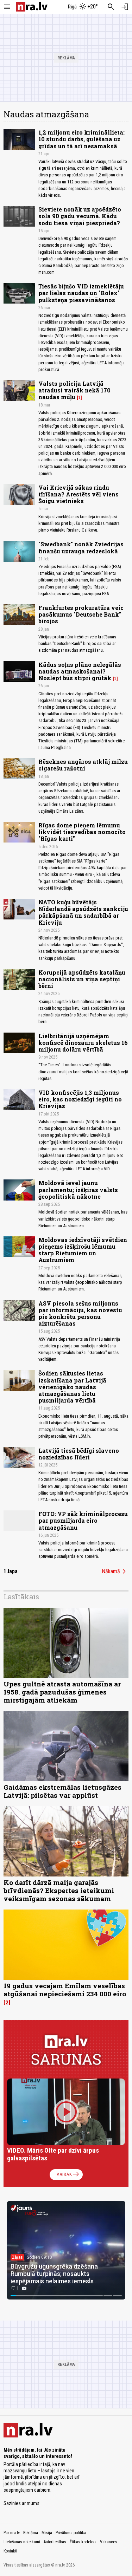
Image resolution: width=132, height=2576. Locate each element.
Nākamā (115, 1571)
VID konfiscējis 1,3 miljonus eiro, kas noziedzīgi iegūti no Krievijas (80, 1099)
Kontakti (10, 2551)
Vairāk (68, 2174)
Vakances (108, 2541)
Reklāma (30, 2532)
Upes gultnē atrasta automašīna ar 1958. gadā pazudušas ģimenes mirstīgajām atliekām (62, 1691)
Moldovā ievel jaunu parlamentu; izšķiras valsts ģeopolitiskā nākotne (78, 1189)
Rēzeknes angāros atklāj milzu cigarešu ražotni (83, 765)
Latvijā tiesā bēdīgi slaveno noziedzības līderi (78, 1454)
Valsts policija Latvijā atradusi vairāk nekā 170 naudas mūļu (74, 390)
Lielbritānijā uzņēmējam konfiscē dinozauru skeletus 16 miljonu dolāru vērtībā (83, 1042)
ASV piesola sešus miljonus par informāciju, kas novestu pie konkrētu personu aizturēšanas (80, 1313)
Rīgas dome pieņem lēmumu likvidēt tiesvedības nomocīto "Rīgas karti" (82, 831)
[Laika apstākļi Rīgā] (83, 7)
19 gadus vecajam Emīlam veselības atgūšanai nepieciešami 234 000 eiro (65, 1989)
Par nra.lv (12, 2532)
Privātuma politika (71, 2532)
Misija (47, 2532)
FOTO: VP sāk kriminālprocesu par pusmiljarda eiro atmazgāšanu (83, 1520)
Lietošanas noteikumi (22, 2541)
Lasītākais (21, 1596)
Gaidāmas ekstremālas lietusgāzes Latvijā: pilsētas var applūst (62, 1791)
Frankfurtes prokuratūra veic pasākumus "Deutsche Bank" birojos (81, 614)
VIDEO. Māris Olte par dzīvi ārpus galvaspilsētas (53, 2154)
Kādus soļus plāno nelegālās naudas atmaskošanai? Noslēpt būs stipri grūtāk (79, 671)
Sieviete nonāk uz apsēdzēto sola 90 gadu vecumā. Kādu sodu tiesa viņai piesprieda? (79, 216)
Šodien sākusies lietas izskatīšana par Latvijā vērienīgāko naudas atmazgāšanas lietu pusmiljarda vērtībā (72, 1387)
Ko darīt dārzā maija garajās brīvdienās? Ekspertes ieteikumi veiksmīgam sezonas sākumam (59, 1890)
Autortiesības (55, 2541)
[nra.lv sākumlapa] (32, 7)
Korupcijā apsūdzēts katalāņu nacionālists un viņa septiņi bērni (81, 979)
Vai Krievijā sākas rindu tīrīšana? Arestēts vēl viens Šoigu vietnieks (78, 494)
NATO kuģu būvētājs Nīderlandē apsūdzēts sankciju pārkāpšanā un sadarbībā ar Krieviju (83, 912)
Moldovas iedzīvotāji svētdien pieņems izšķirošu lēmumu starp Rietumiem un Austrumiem (82, 1250)
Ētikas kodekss (83, 2541)
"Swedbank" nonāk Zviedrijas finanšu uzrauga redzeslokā (81, 547)
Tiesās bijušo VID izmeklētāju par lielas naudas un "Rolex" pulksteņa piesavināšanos (81, 292)
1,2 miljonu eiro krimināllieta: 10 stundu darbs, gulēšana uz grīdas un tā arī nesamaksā (81, 139)
